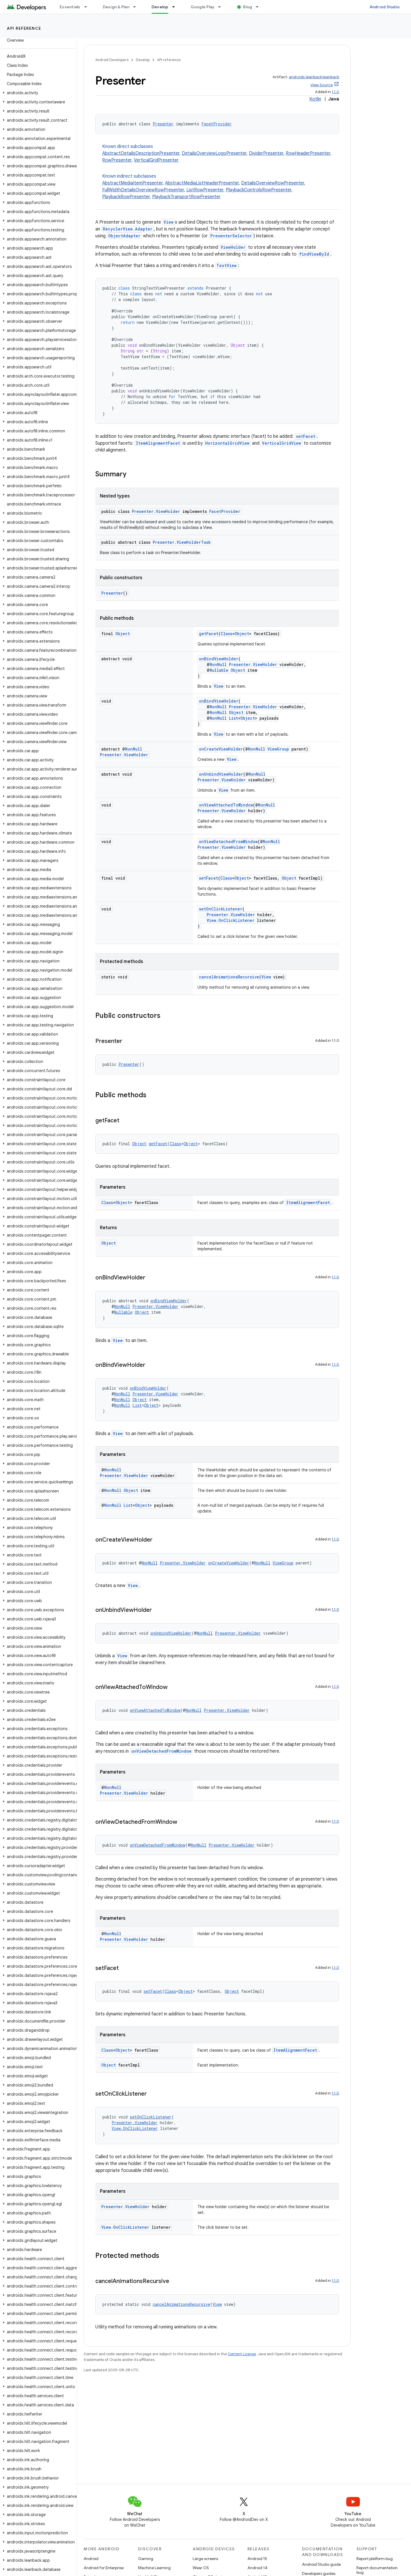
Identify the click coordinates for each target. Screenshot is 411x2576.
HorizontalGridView (227, 443)
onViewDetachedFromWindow (228, 841)
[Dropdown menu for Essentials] (88, 7)
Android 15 (257, 2558)
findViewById (314, 254)
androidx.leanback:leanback (314, 77)
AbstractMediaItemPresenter (132, 183)
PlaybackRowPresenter (126, 197)
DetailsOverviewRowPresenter (272, 183)
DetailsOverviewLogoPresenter (214, 153)
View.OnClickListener (231, 920)
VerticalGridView (281, 443)
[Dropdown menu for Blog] (259, 7)
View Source (322, 85)
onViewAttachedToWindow (226, 805)
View (169, 222)
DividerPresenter (266, 153)
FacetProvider (217, 124)
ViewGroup (278, 749)
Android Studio (385, 6)
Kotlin (315, 99)
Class (226, 633)
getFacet (208, 633)
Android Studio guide (321, 2564)
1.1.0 (335, 91)
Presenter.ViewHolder (156, 511)
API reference (24, 28)
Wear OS (201, 2567)
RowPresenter (117, 160)
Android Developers (111, 59)
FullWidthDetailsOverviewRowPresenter (143, 190)
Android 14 (257, 2567)
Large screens (205, 2558)
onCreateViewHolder (221, 749)
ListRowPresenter (204, 190)
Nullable (218, 670)
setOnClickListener (220, 909)
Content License (242, 2354)
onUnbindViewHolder (221, 774)
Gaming (145, 2558)
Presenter (163, 124)
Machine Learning (154, 2567)
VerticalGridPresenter (156, 160)
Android (91, 2558)
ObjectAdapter (124, 235)
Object (122, 633)
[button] (37, 92)
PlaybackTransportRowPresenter (186, 197)
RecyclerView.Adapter (127, 229)
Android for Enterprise (104, 2567)
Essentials (70, 6)
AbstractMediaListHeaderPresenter (202, 183)
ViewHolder (233, 247)
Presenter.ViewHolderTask (182, 542)
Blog (247, 6)
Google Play (203, 6)
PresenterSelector (231, 235)
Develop (143, 59)
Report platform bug (374, 2558)
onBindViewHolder (218, 658)
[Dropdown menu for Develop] (176, 7)
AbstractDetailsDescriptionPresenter (141, 153)
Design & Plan (116, 6)
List (233, 718)
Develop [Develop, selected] (160, 6)
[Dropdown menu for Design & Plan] (137, 7)
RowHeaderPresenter (308, 153)
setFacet (305, 436)
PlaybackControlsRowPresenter (258, 190)
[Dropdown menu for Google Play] (222, 7)
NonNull (218, 664)
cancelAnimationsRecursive (229, 977)
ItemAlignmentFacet (158, 443)
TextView (226, 265)
